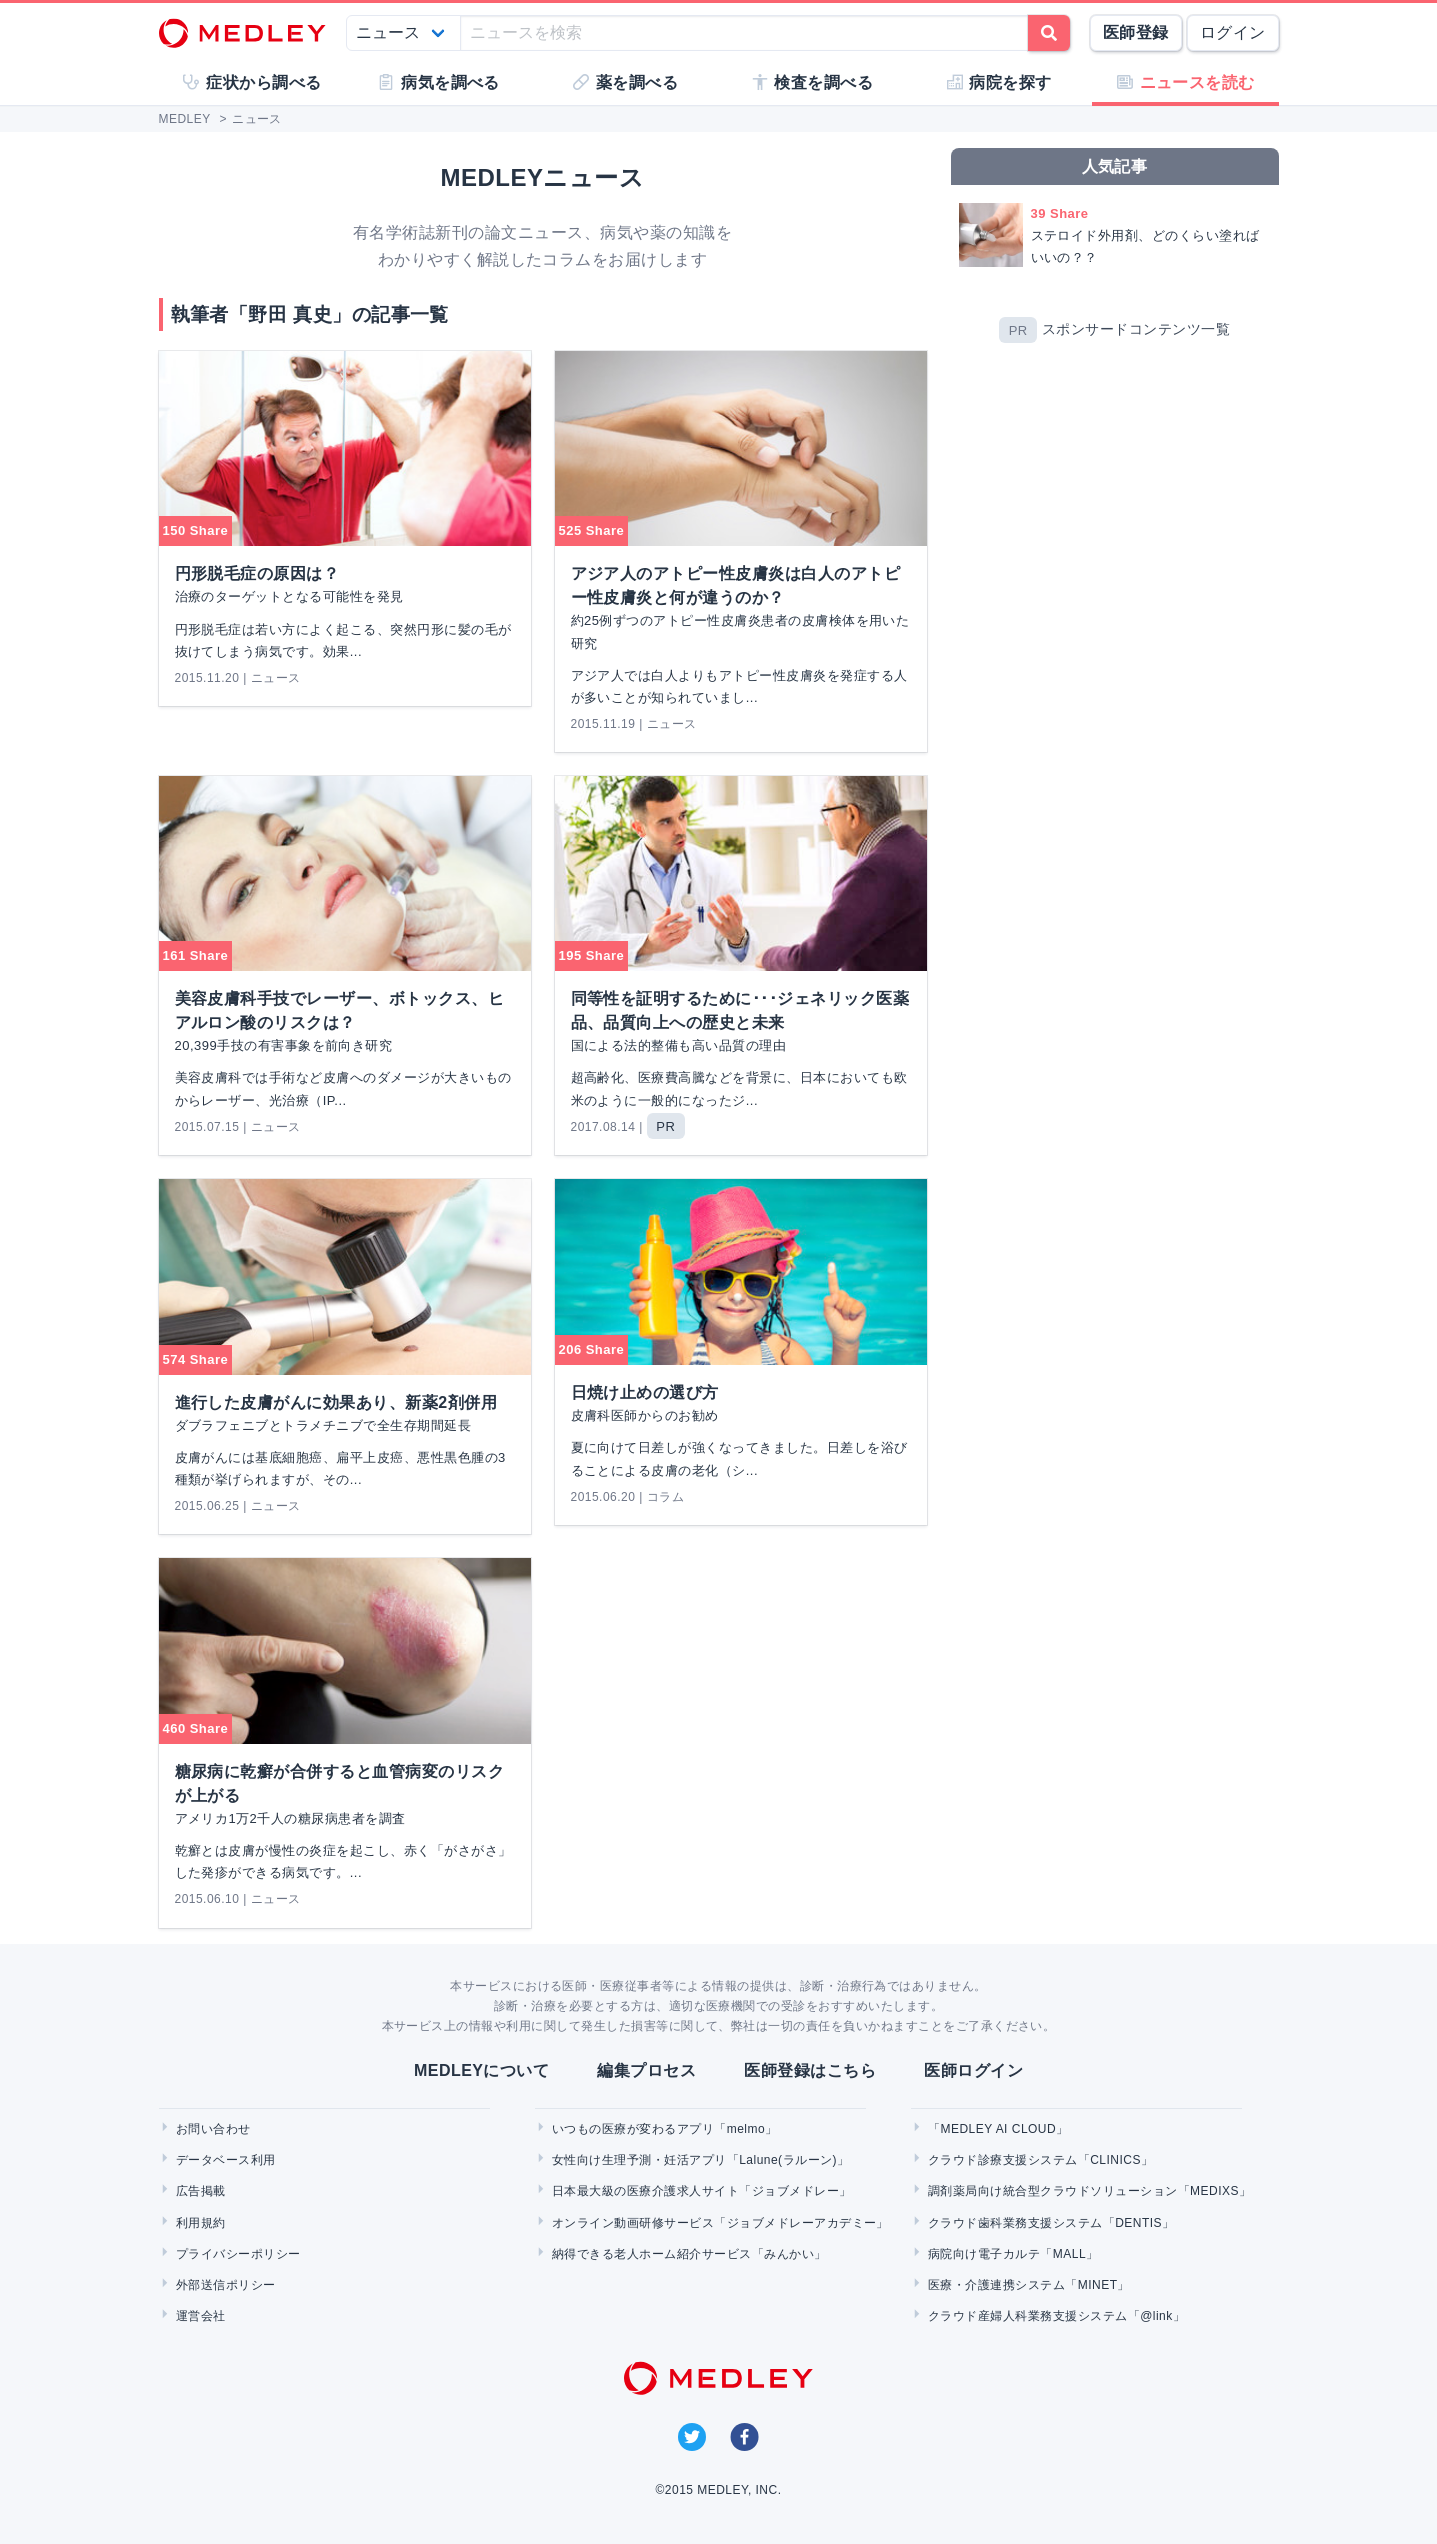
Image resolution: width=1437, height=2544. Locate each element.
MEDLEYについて (481, 2070)
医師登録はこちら (810, 2070)
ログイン (1233, 32)
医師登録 (1136, 32)
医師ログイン (973, 2070)
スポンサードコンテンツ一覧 (1136, 330)
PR (1018, 330)
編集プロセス (646, 2070)
